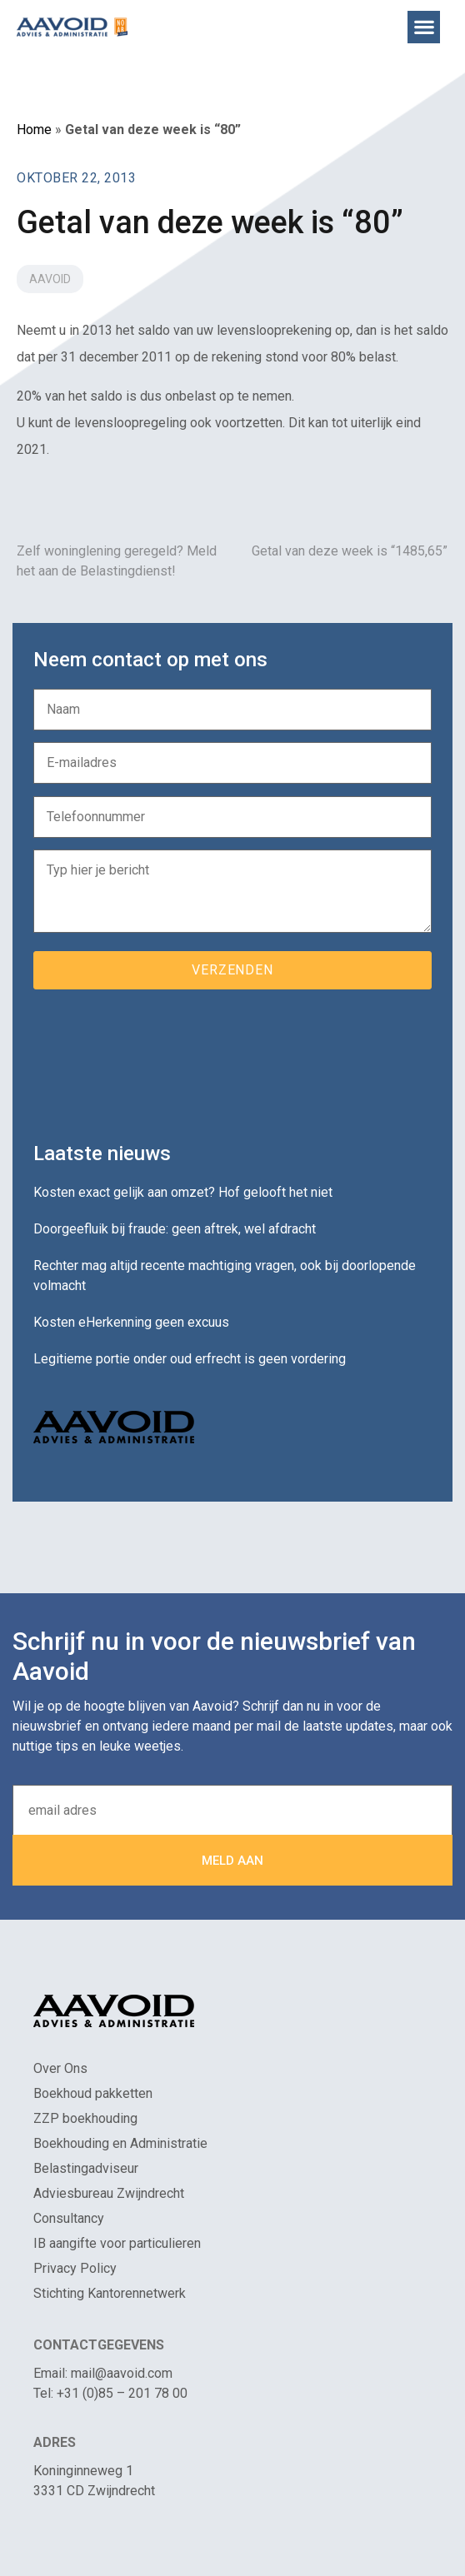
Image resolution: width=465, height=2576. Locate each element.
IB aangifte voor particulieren (117, 2243)
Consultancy (68, 2218)
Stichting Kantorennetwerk (109, 2293)
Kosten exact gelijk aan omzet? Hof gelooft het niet (182, 1192)
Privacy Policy (75, 2268)
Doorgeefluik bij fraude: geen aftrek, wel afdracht (174, 1229)
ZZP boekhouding (85, 2118)
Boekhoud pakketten (92, 2093)
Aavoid (50, 279)
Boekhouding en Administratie (120, 2143)
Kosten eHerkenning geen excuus (131, 1322)
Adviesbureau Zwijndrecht (108, 2193)
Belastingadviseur (85, 2168)
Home (34, 129)
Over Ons (60, 2068)
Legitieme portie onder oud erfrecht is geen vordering (189, 1359)
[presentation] (160, 1059)
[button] (424, 27)
